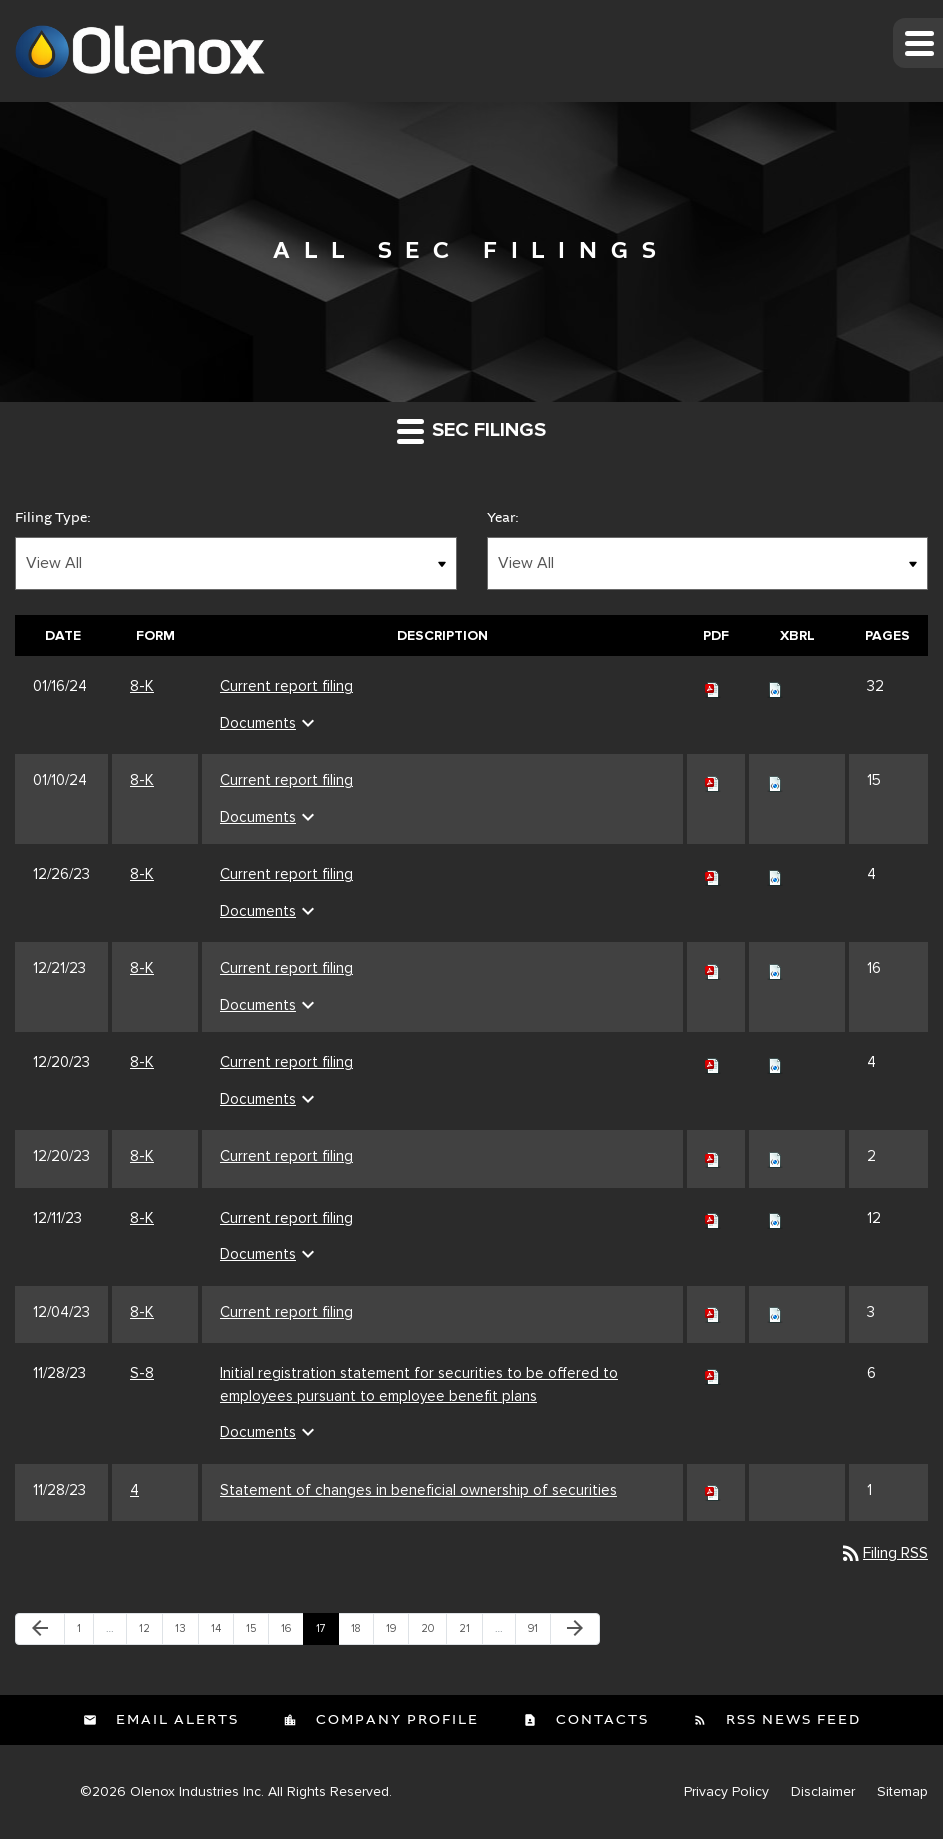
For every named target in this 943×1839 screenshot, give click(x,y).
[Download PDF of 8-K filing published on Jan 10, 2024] (713, 780)
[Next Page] (575, 1629)
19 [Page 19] (397, 1633)
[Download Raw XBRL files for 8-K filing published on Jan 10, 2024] (775, 780)
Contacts (600, 1720)
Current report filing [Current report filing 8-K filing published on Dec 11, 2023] (286, 1218)
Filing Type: (53, 518)
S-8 (142, 1373)
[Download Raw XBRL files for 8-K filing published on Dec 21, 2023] (775, 968)
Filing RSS (883, 1553)
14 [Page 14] (222, 1633)
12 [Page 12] (150, 1633)
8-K (142, 686)
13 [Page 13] (186, 1633)
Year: (503, 518)
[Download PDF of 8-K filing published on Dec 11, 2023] (713, 1218)
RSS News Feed (791, 1720)
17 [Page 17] (327, 1633)
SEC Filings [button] (471, 430)
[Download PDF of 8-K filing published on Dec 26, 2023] (713, 874)
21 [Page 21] (470, 1633)
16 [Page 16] (292, 1633)
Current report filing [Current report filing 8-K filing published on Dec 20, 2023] (286, 1062)
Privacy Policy (726, 1792)
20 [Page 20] (432, 1633)
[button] (918, 43)
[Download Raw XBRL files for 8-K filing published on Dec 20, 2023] (775, 1062)
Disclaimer (823, 1792)
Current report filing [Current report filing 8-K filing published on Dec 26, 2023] (286, 874)
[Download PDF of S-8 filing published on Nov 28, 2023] (713, 1373)
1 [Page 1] (85, 1633)
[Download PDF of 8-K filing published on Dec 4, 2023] (713, 1312)
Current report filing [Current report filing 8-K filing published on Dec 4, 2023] (286, 1312)
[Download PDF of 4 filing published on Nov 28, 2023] (713, 1490)
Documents (270, 723)
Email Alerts (175, 1720)
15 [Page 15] (257, 1633)
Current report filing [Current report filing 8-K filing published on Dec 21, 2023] (286, 968)
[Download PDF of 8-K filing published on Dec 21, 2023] (713, 968)
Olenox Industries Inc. (197, 1791)
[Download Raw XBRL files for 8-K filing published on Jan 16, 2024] (775, 686)
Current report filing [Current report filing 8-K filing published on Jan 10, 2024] (286, 780)
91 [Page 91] (539, 1633)
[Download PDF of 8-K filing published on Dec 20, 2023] (713, 1062)
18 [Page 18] (362, 1633)
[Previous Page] (40, 1629)
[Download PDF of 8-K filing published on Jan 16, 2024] (713, 686)
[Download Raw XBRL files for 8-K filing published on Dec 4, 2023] (775, 1312)
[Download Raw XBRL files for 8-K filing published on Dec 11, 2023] (775, 1218)
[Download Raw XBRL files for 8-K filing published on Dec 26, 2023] (775, 874)
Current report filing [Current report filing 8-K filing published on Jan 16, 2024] (286, 686)
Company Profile (395, 1720)
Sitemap (902, 1792)
